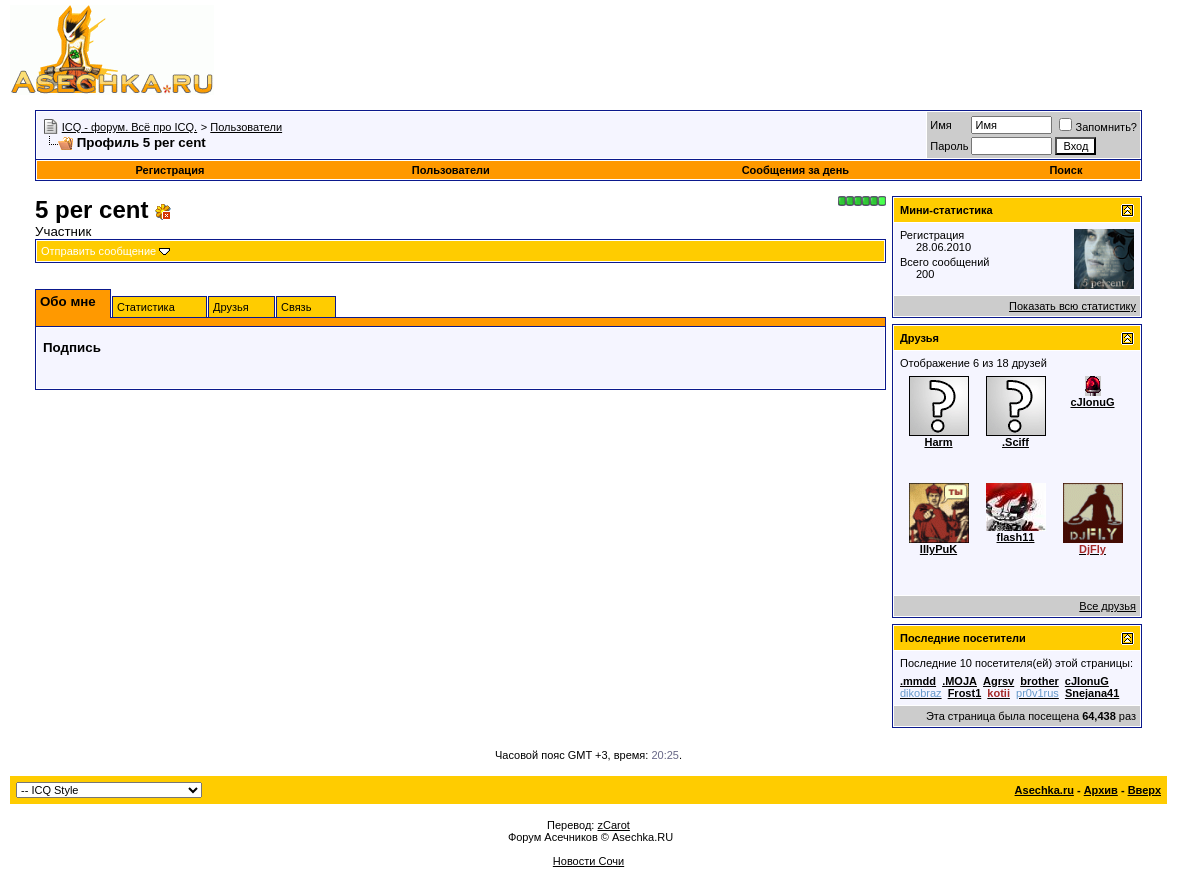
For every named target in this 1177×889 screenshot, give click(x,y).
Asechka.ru (1044, 790)
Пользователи (246, 127)
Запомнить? (1098, 127)
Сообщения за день (795, 170)
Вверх (1144, 790)
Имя (940, 125)
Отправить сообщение (98, 251)
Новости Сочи (588, 861)
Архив (1101, 790)
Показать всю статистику (1072, 306)
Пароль (949, 146)
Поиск (1065, 170)
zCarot (613, 825)
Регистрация (170, 170)
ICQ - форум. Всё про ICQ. (129, 127)
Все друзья (1107, 606)
